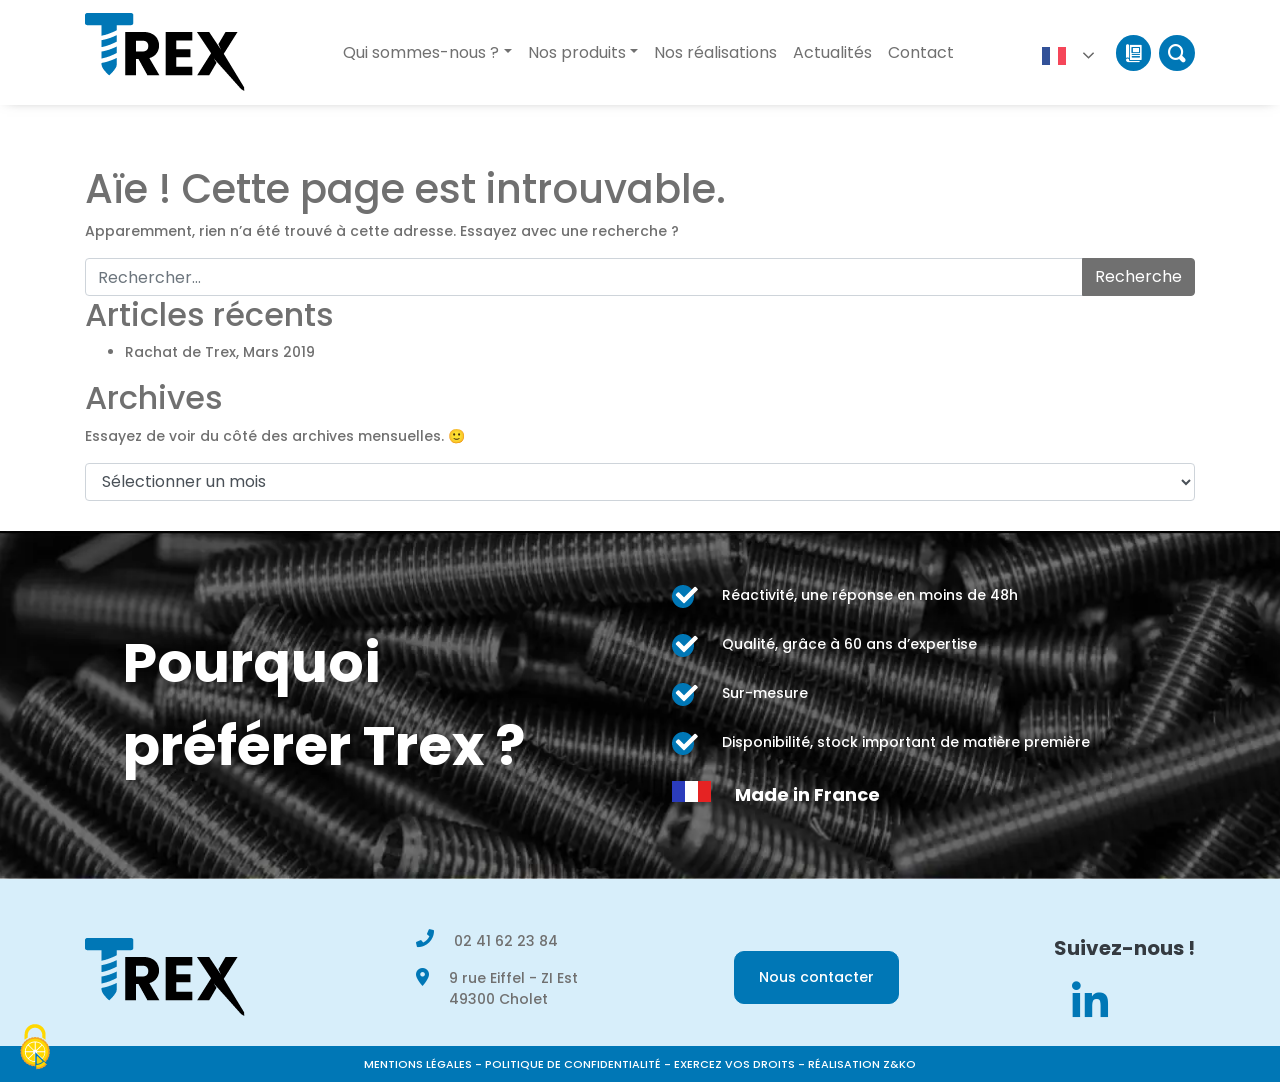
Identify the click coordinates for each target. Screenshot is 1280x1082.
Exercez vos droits (734, 1064)
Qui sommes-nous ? (421, 52)
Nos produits (577, 52)
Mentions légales (418, 1064)
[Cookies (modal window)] (35, 1048)
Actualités (832, 52)
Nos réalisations (715, 52)
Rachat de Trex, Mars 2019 (220, 352)
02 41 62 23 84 (506, 941)
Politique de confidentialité (573, 1064)
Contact (921, 52)
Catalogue (1133, 53)
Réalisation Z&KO (862, 1064)
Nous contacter (816, 977)
